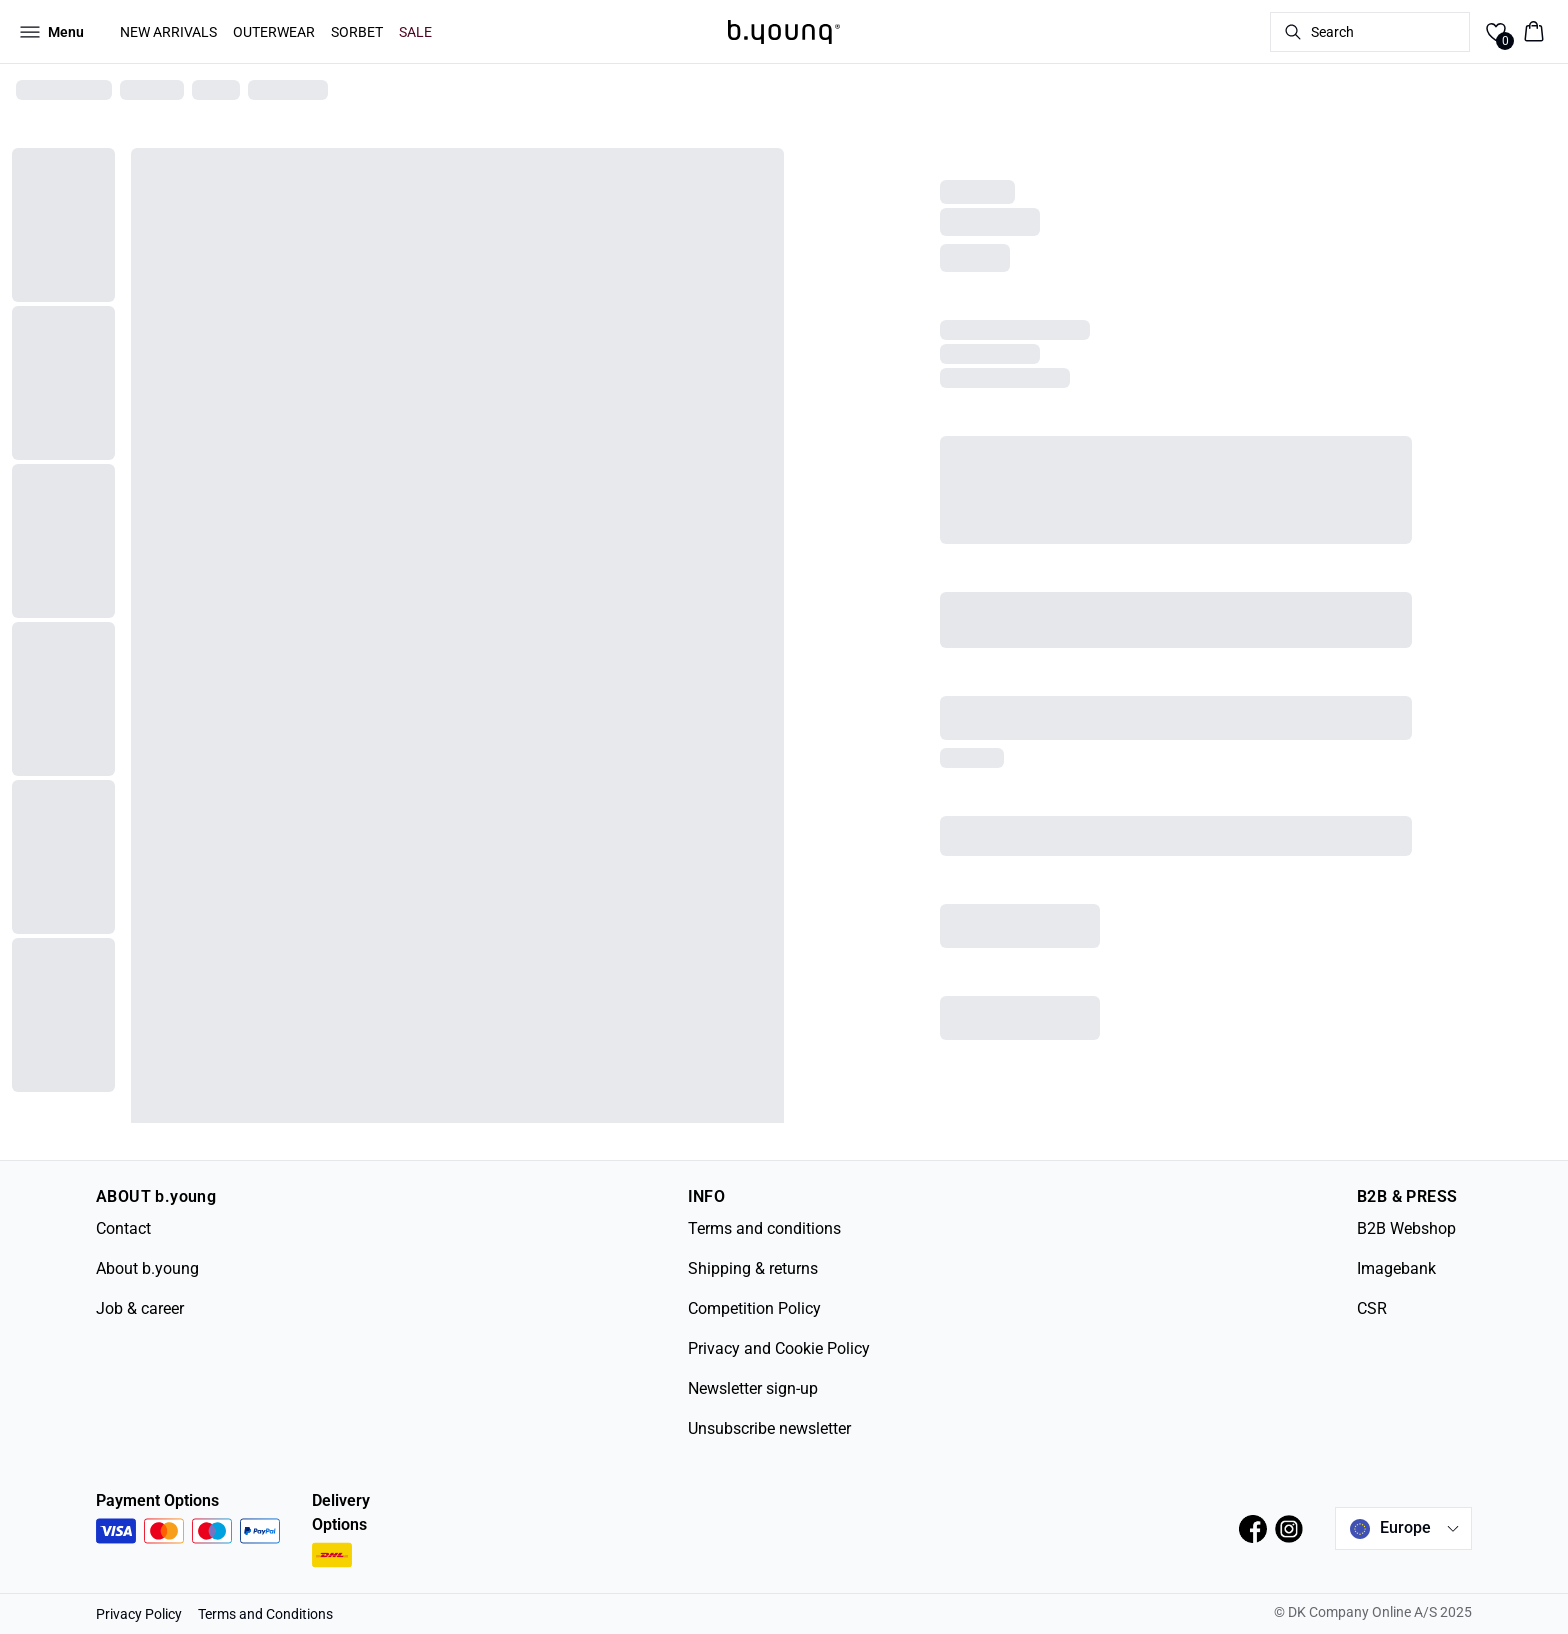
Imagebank (1396, 1268)
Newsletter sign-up (753, 1388)
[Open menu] (52, 32)
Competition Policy (754, 1308)
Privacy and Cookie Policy (779, 1348)
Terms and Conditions (265, 1614)
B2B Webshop (1406, 1228)
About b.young (147, 1268)
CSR (1372, 1308)
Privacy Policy (139, 1614)
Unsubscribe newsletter (769, 1428)
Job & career (140, 1308)
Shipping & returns (753, 1268)
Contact (123, 1228)
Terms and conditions (764, 1228)
